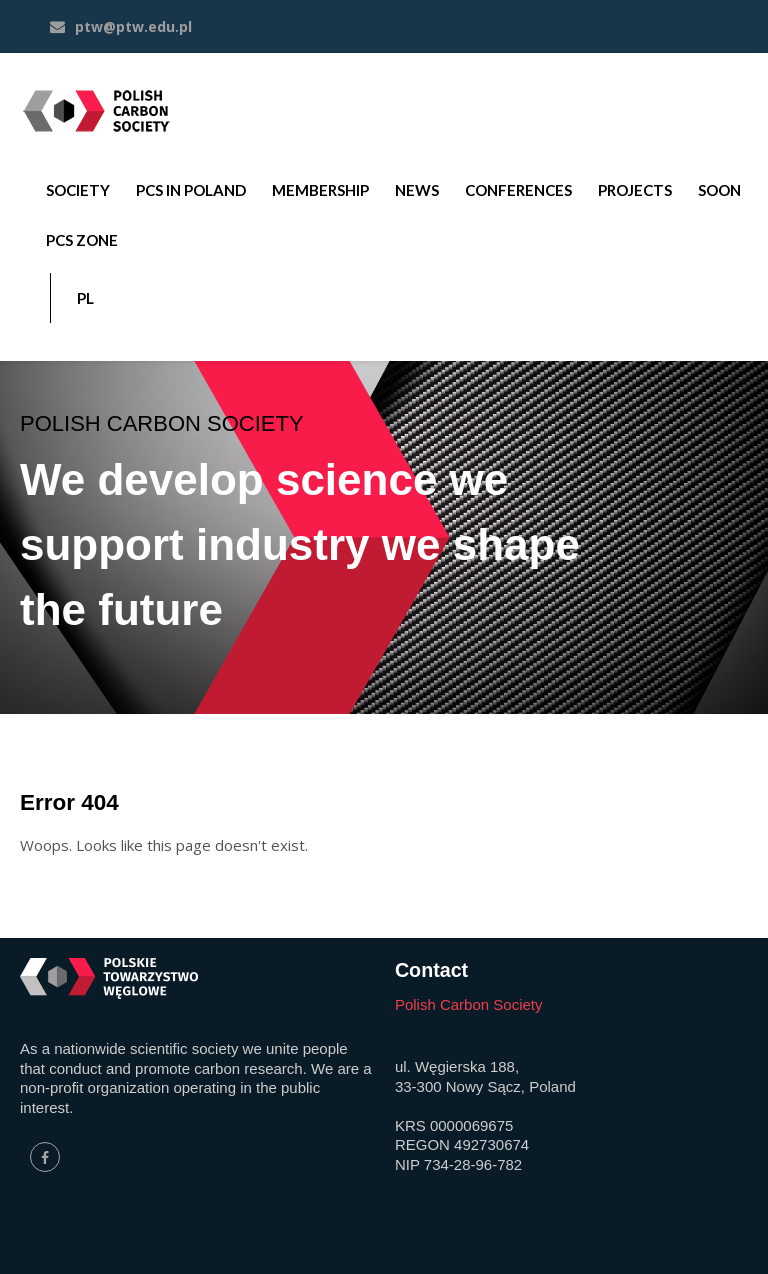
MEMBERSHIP (320, 190)
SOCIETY (78, 190)
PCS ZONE (82, 240)
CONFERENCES (518, 190)
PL (85, 298)
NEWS (417, 190)
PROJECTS (635, 190)
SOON (719, 190)
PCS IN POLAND (191, 190)
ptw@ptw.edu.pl (121, 26)
